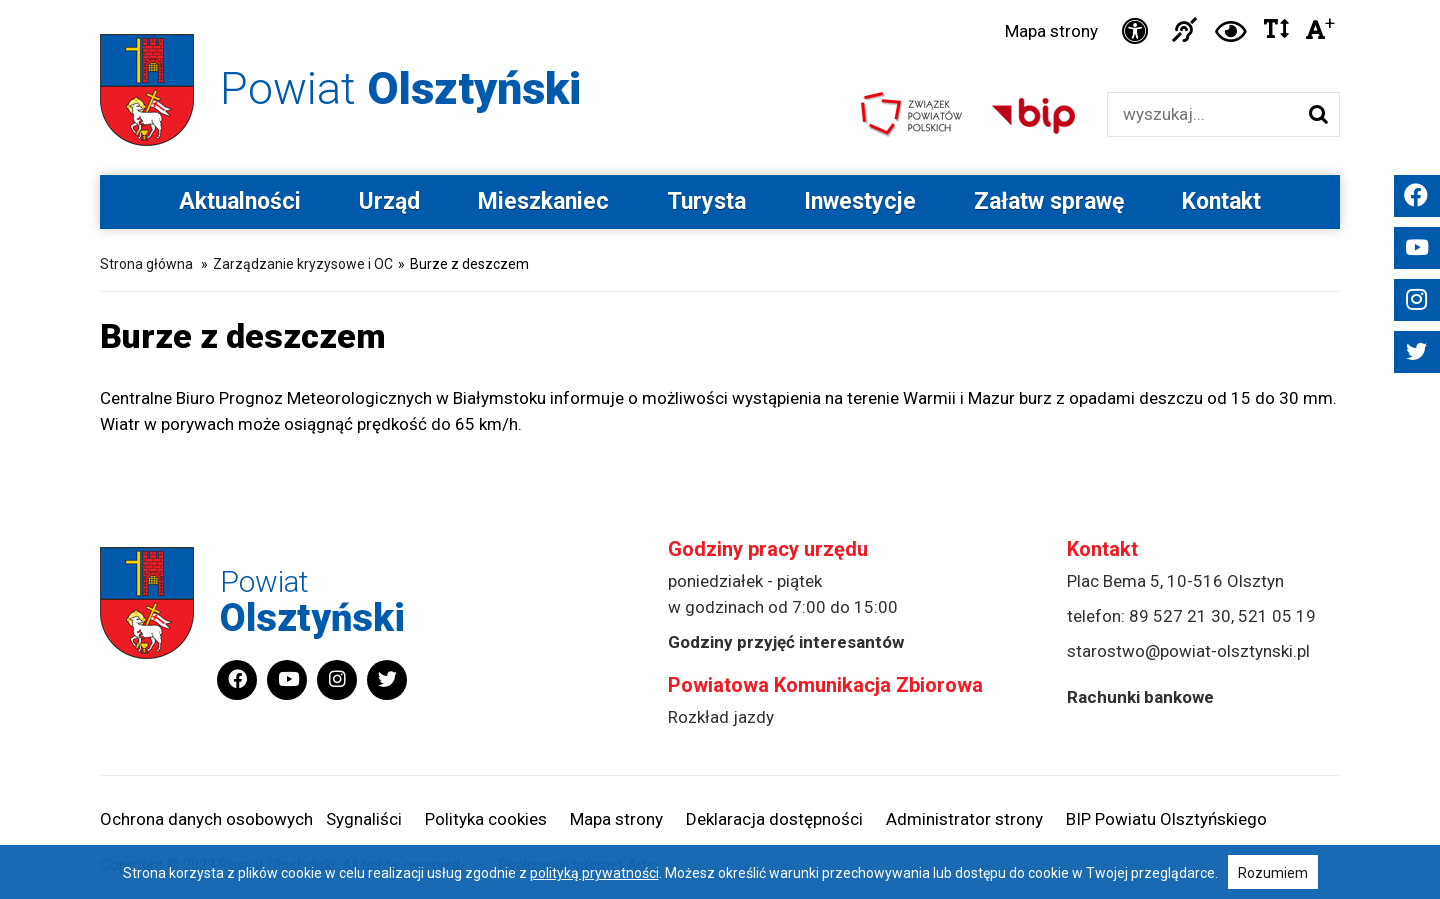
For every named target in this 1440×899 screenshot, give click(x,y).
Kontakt (1221, 201)
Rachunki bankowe (1140, 697)
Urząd (389, 201)
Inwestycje (860, 201)
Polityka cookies (486, 819)
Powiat (400, 88)
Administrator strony (964, 819)
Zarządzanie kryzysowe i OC (303, 264)
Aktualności (240, 201)
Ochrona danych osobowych (206, 819)
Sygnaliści (364, 819)
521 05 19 (1277, 616)
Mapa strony (1051, 31)
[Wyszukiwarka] (1202, 114)
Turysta (706, 201)
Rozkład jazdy (721, 717)
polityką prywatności (594, 873)
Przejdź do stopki (720, 0)
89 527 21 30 (1180, 616)
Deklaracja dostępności (774, 819)
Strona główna (146, 264)
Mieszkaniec (543, 201)
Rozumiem (1273, 873)
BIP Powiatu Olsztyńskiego (1166, 819)
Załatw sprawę (1049, 201)
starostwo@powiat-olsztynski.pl (1188, 651)
